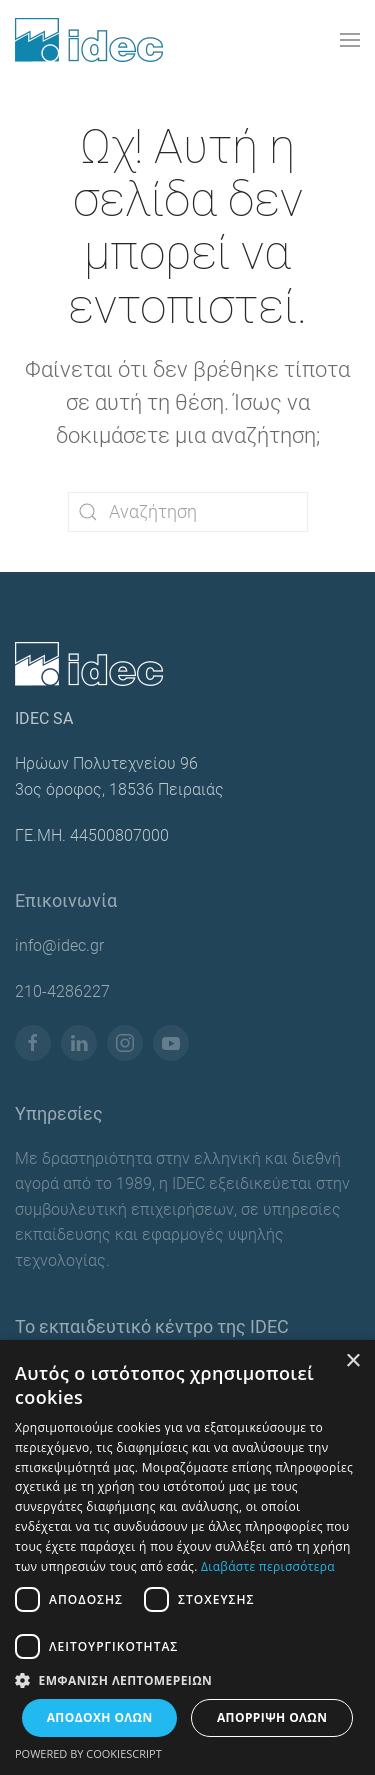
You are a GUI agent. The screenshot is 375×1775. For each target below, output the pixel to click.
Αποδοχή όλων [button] (100, 1717)
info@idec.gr (59, 945)
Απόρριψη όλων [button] (272, 1717)
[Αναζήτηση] (188, 512)
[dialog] (187, 1557)
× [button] (352, 1361)
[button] (350, 40)
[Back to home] (89, 40)
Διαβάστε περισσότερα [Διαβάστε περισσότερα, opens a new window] (268, 1566)
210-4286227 (62, 991)
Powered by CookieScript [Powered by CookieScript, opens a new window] (88, 1753)
